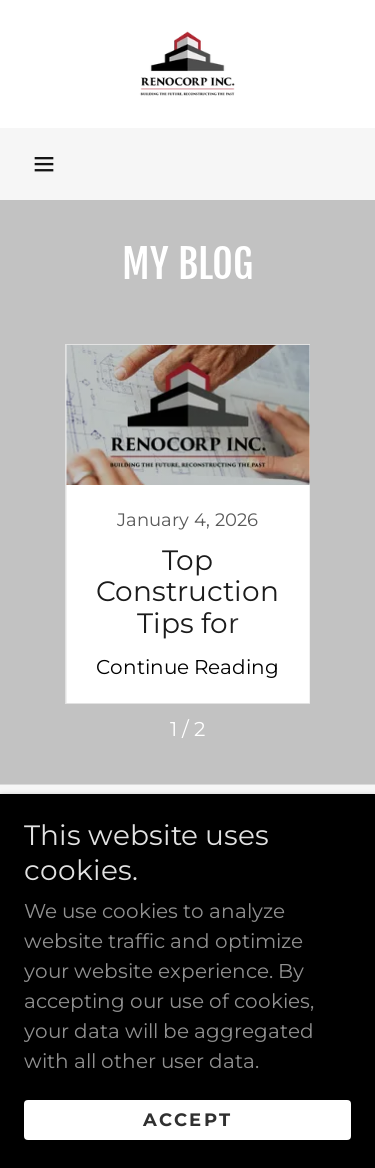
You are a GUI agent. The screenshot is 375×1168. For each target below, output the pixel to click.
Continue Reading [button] (187, 667)
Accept (187, 1120)
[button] (44, 164)
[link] (187, 64)
